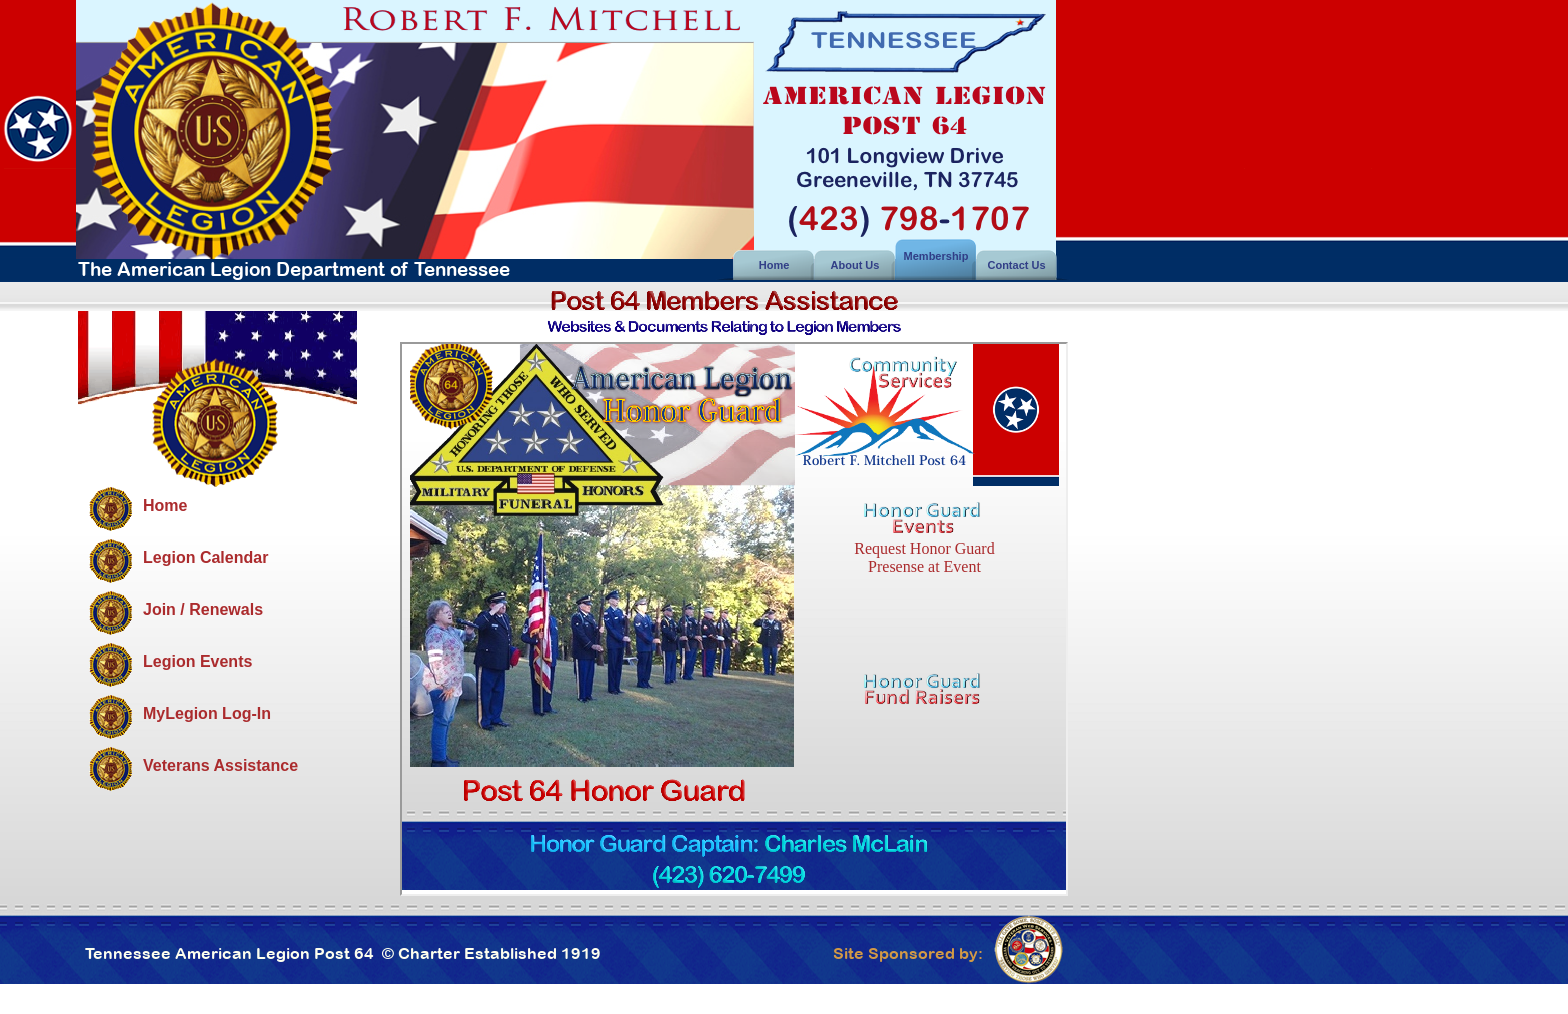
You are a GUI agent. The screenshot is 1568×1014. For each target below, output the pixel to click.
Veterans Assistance (220, 765)
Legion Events (197, 661)
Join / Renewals (203, 609)
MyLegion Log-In (207, 713)
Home (165, 505)
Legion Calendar (205, 557)
